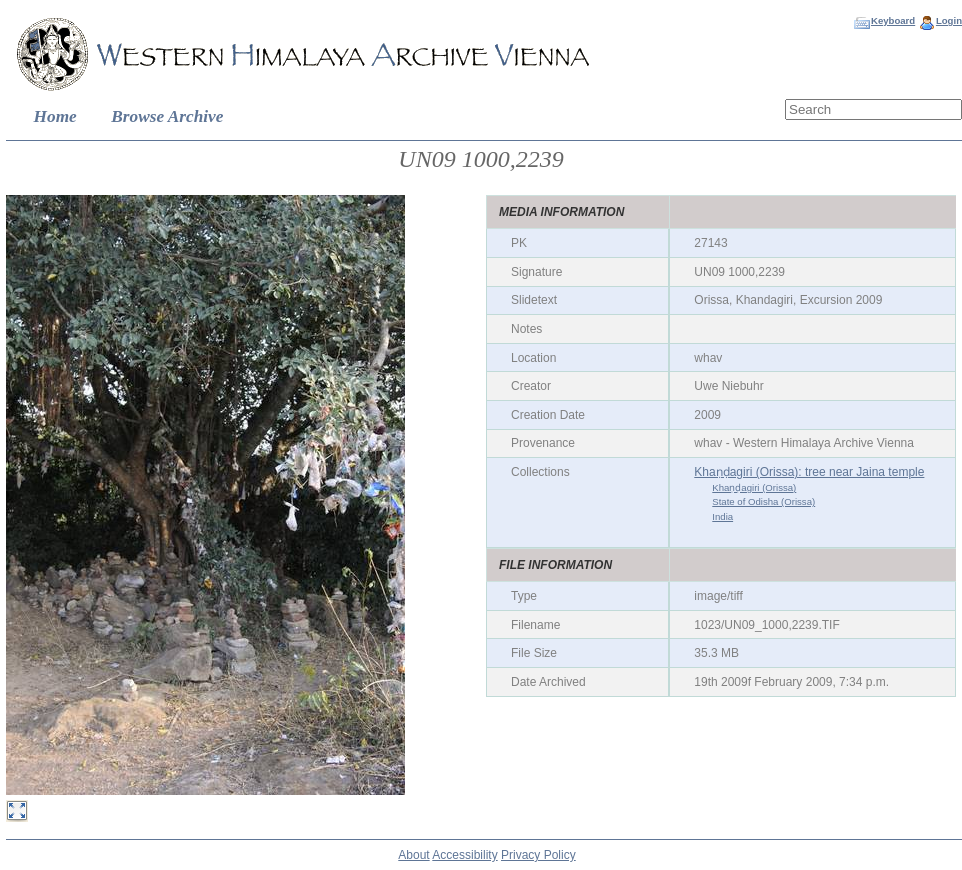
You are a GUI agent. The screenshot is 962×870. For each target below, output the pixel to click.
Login (949, 20)
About (413, 855)
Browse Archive (167, 116)
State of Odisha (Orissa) (763, 501)
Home (55, 116)
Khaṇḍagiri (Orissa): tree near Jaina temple (809, 472)
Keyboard (893, 20)
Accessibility (464, 855)
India (722, 516)
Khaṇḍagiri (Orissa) (754, 487)
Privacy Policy (538, 855)
